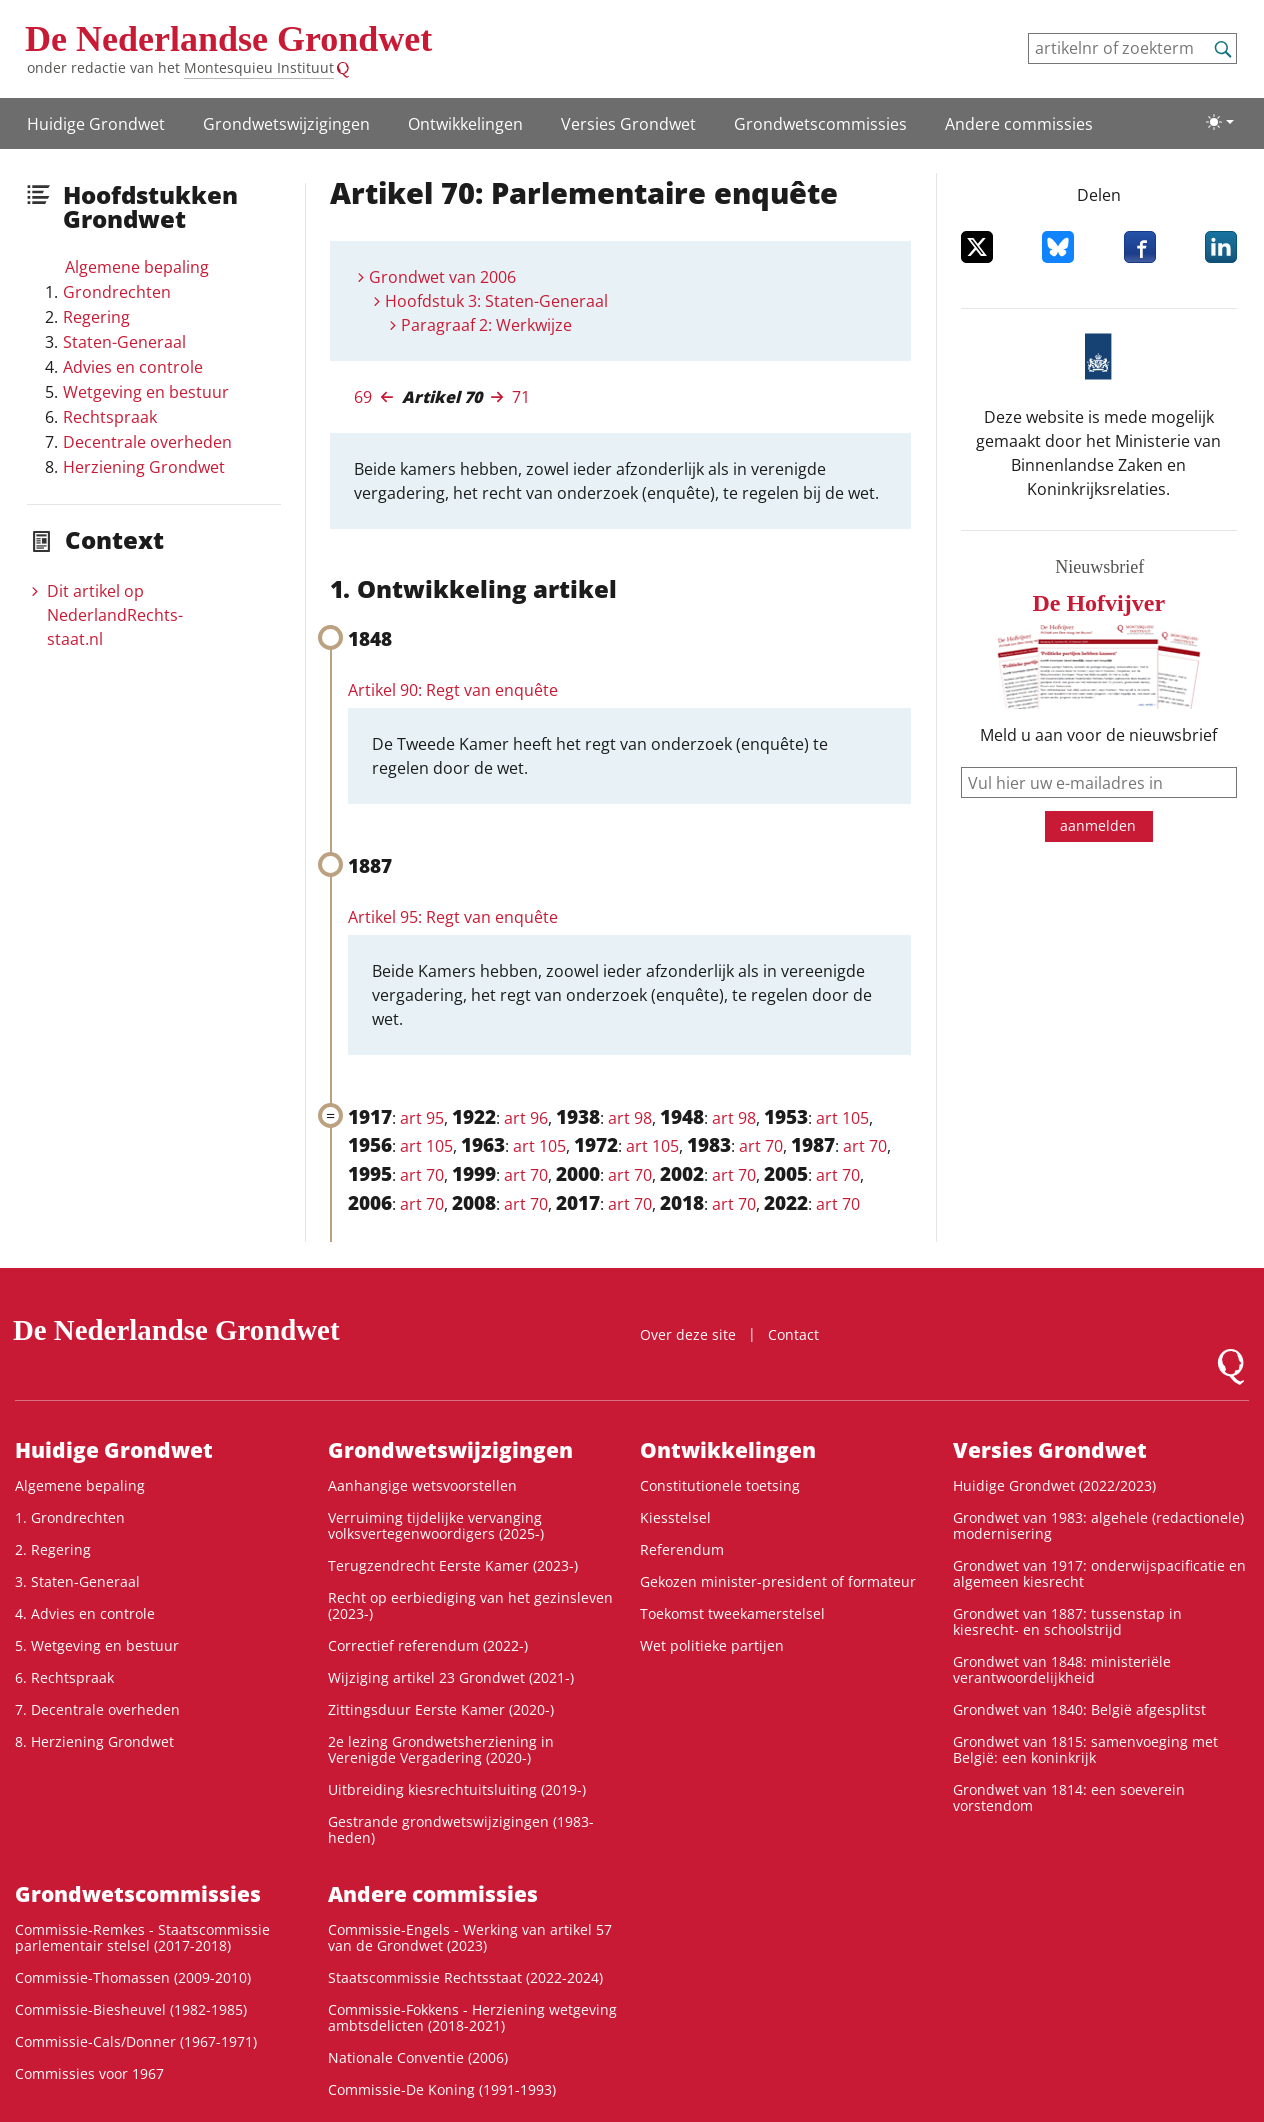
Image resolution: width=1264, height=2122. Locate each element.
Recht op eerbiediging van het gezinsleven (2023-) (470, 1605)
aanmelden (1098, 825)
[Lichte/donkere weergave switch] (1220, 122)
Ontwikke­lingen (465, 124)
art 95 (422, 1118)
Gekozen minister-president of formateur (778, 1581)
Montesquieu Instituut (259, 67)
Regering (96, 317)
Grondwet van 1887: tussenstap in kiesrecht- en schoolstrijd (1067, 1621)
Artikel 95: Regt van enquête (453, 917)
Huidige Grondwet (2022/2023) (1054, 1485)
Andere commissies (1019, 124)
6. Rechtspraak (64, 1677)
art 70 (761, 1146)
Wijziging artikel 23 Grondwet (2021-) (451, 1677)
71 (521, 397)
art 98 (630, 1118)
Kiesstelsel (675, 1517)
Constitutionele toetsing (720, 1485)
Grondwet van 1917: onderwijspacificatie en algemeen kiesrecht (1099, 1573)
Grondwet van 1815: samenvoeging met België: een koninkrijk (1085, 1749)
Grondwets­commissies (820, 124)
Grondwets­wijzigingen (286, 124)
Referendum (682, 1549)
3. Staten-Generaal (77, 1581)
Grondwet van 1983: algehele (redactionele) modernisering (1098, 1525)
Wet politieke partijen (712, 1645)
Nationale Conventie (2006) (418, 2057)
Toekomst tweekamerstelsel (732, 1613)
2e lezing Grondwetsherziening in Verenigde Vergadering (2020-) (441, 1749)
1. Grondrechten (70, 1517)
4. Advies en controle (85, 1613)
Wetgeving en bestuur (146, 392)
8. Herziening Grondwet (94, 1741)
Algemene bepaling (137, 267)
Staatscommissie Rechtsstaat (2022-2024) (465, 1977)
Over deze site (688, 1334)
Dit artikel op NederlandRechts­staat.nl (115, 615)
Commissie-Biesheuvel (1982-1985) (131, 2009)
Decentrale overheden (147, 442)
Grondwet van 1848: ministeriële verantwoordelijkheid (1062, 1669)
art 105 (842, 1118)
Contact (793, 1334)
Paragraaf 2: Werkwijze (486, 325)
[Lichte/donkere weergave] (1220, 122)
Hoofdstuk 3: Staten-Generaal (496, 301)
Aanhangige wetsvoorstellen (422, 1485)
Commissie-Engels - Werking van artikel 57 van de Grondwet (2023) (470, 1937)
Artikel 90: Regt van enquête (453, 690)
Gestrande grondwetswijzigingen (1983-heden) (461, 1829)
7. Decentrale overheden (97, 1709)
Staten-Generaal (124, 342)
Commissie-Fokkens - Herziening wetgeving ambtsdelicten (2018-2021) (472, 2017)
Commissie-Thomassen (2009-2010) (133, 1977)
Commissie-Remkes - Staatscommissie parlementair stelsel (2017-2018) (142, 1937)
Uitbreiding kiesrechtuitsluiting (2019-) (457, 1789)
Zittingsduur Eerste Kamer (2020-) (441, 1709)
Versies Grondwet (628, 124)
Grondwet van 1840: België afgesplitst (1079, 1709)
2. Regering (53, 1549)
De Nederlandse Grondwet (228, 39)
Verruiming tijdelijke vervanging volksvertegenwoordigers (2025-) (436, 1525)
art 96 (526, 1118)
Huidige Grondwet (96, 124)
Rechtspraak (110, 417)
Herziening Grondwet (144, 467)
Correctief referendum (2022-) (428, 1645)
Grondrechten (117, 292)
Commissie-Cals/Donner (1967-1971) (136, 2041)
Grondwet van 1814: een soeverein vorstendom (1069, 1797)
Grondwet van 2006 (442, 277)
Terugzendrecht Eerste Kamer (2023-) (453, 1565)
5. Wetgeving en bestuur (97, 1645)
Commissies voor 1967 (89, 2073)
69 (363, 397)
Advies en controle (133, 367)
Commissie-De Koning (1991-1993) (442, 2089)
